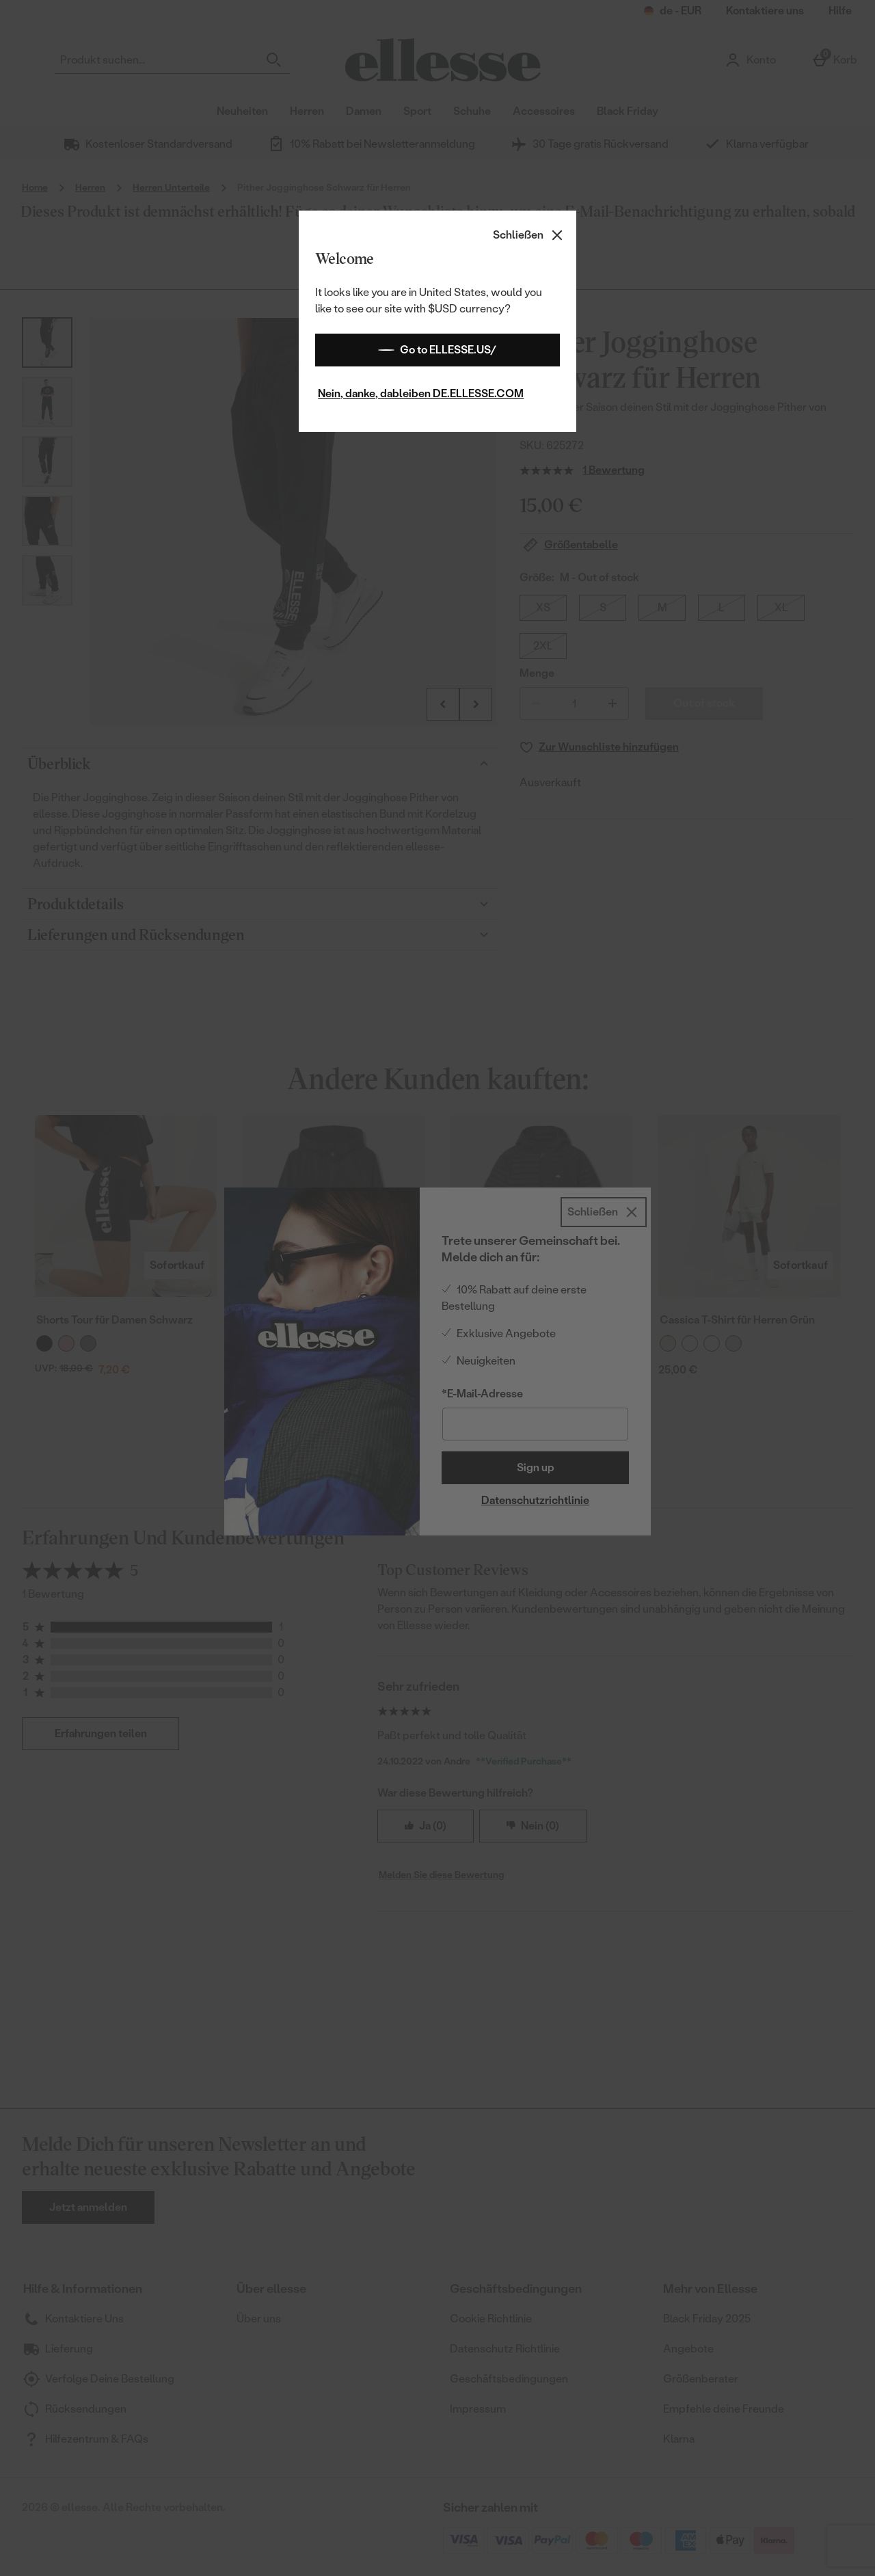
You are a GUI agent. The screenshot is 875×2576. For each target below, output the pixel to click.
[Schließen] (529, 235)
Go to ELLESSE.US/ (437, 350)
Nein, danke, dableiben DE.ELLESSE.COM (421, 393)
